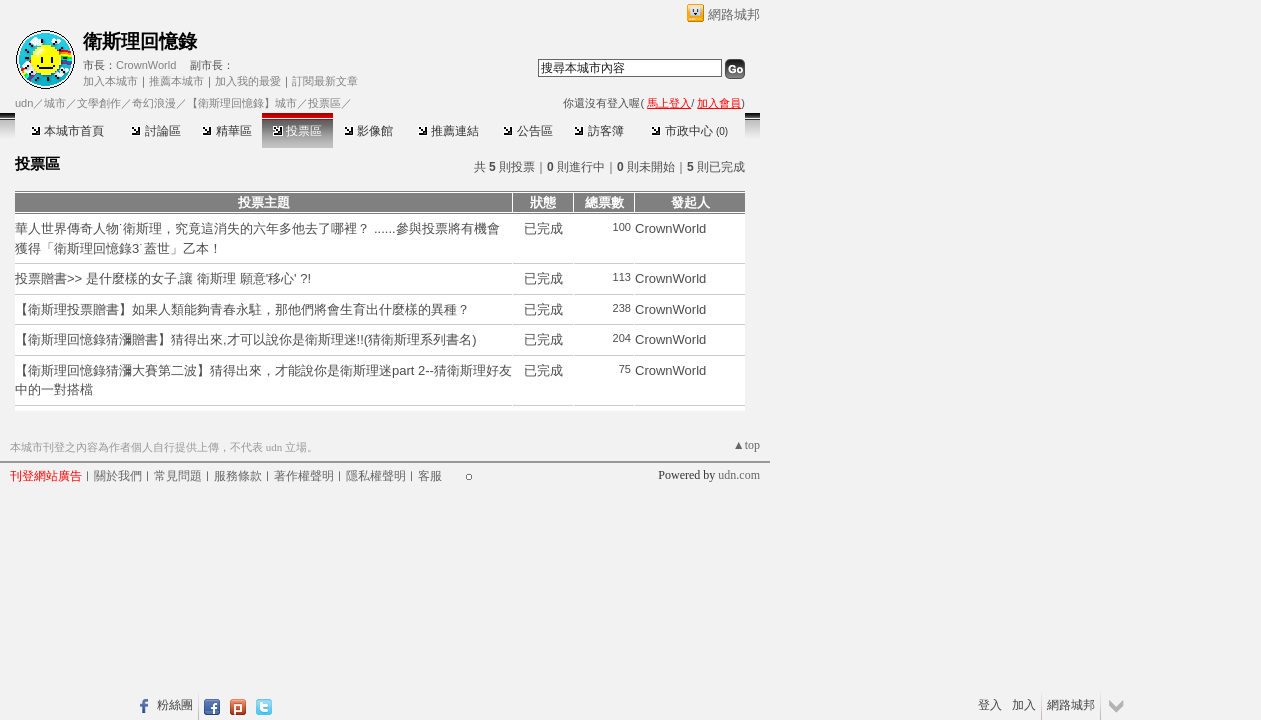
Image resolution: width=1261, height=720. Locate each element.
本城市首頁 (67, 131)
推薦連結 (448, 131)
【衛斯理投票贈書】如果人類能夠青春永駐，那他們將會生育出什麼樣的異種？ (242, 309)
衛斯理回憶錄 (140, 41)
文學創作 (99, 103)
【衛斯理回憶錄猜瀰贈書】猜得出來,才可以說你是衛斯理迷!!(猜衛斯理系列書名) (246, 339)
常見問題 (178, 476)
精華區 (226, 131)
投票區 (297, 131)
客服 (430, 476)
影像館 (368, 131)
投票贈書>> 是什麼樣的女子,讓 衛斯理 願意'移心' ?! (163, 278)
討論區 (155, 131)
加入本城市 (110, 81)
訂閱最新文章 (325, 81)
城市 (55, 103)
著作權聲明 (304, 476)
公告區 (527, 131)
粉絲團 (175, 705)
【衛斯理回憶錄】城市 (242, 103)
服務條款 (238, 476)
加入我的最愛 (248, 81)
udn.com (739, 475)
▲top (746, 445)
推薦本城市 (176, 81)
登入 (990, 705)
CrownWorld (146, 65)
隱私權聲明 (376, 476)
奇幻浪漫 (154, 103)
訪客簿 (598, 131)
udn (24, 103)
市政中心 (689, 131)
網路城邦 (734, 14)
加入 (1024, 705)
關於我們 (118, 476)
